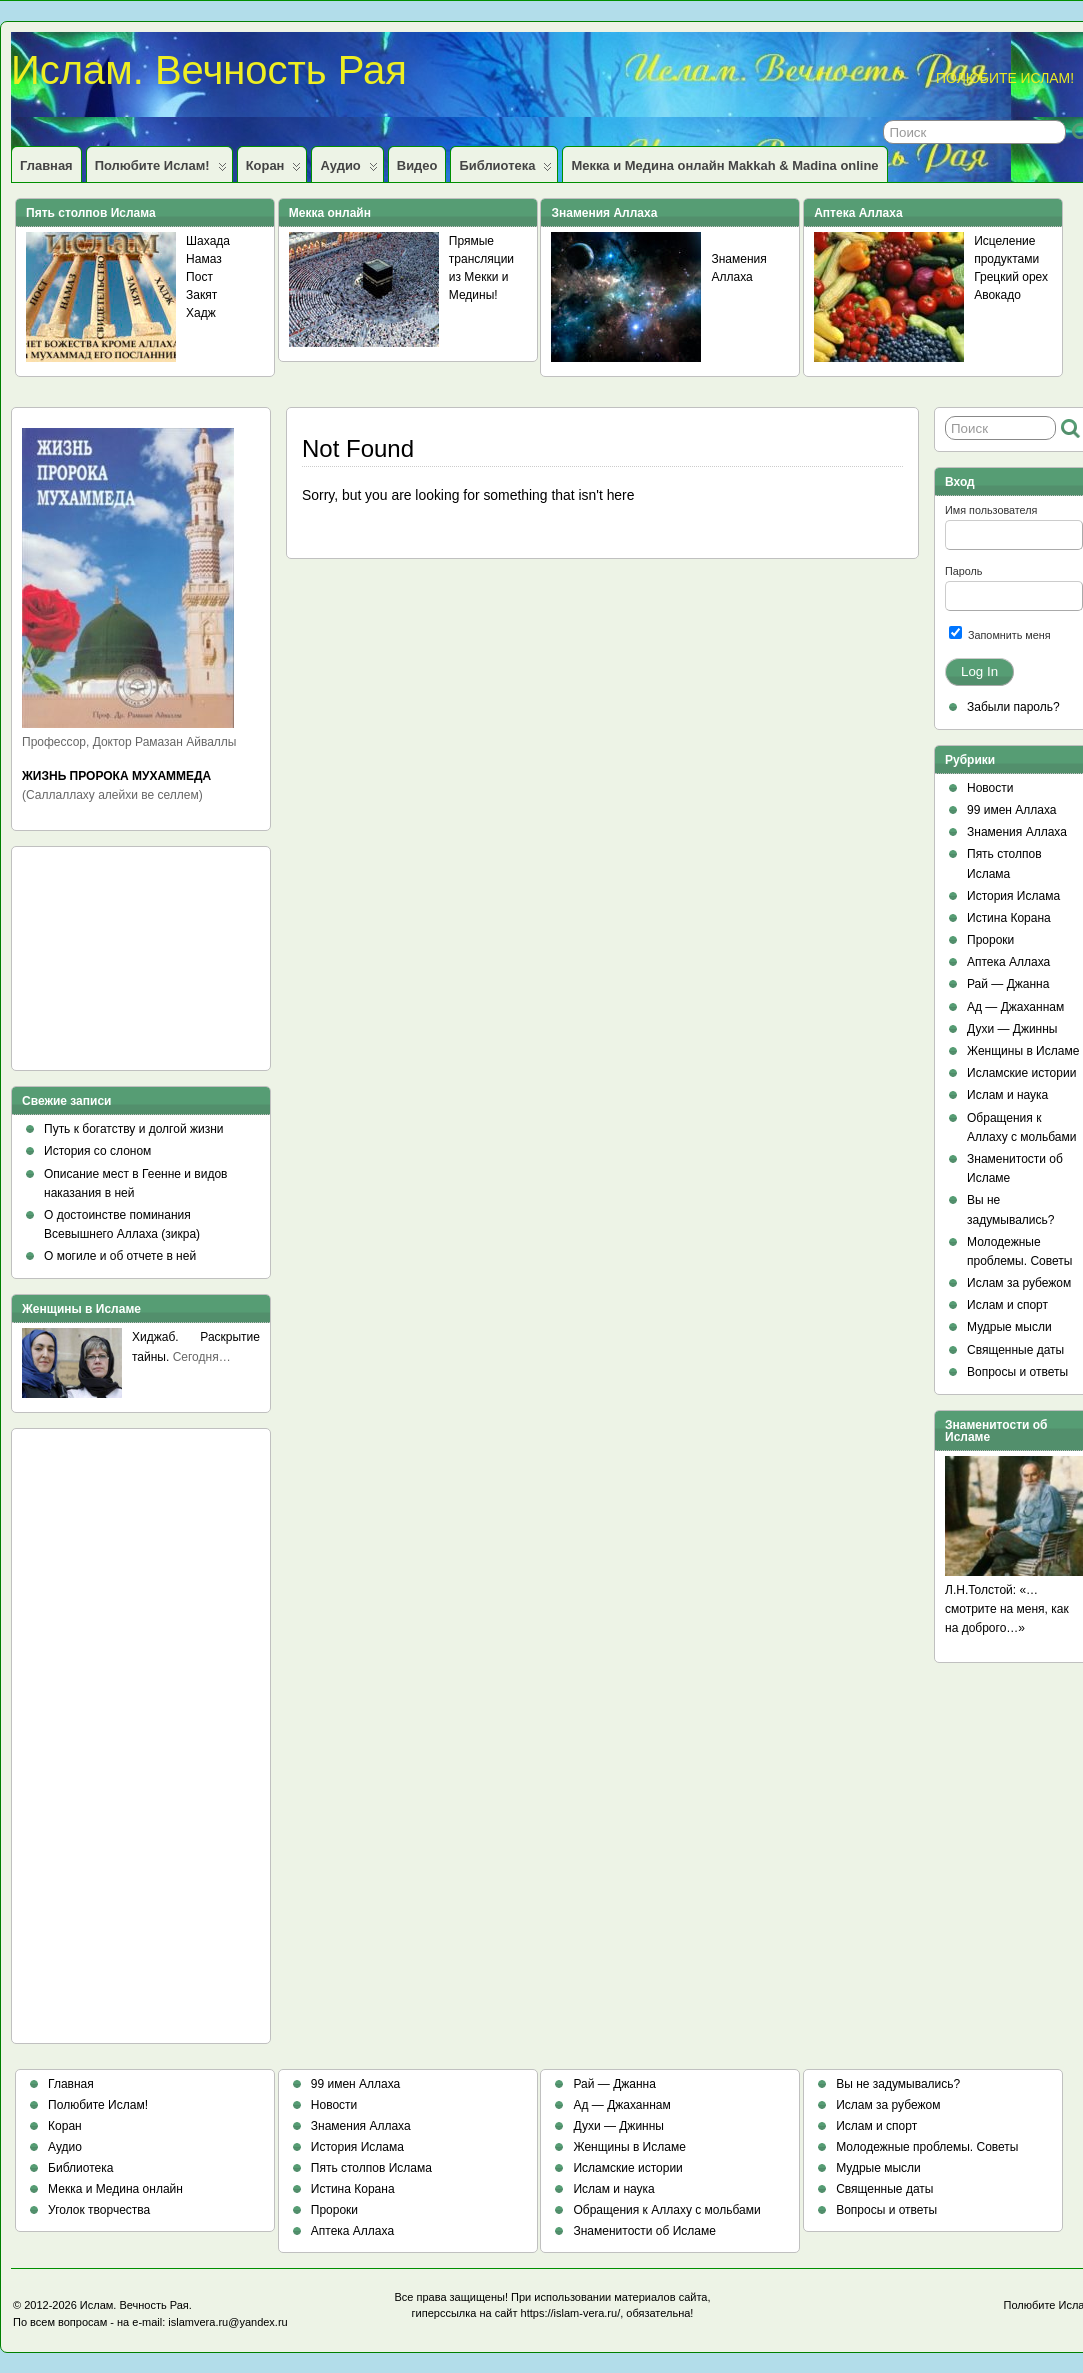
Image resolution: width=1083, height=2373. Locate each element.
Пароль (963, 571)
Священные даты (1015, 1350)
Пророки (990, 940)
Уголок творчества (99, 2210)
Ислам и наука (1007, 1095)
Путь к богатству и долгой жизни (134, 1129)
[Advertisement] (112, 965)
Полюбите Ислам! (161, 170)
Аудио (348, 170)
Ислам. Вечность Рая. (136, 2305)
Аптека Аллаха (1008, 962)
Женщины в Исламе (1023, 1051)
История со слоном (97, 1151)
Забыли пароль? (1013, 707)
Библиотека (505, 170)
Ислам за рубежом (1019, 1283)
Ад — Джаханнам (1015, 1007)
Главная (46, 165)
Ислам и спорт (1007, 1305)
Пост (199, 277)
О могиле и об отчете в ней (120, 1256)
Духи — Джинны (1012, 1029)
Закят (201, 295)
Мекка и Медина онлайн (115, 2189)
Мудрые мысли (1009, 1327)
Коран (274, 170)
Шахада (208, 241)
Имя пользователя (991, 510)
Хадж (201, 313)
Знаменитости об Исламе (644, 2231)
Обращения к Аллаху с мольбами (666, 2210)
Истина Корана (1009, 918)
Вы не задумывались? (898, 2084)
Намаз (204, 259)
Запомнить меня (1000, 633)
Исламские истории (1021, 1073)
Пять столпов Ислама (371, 2168)
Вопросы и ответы (1017, 1372)
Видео (417, 165)
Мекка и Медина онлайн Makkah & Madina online (724, 165)
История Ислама (1013, 896)
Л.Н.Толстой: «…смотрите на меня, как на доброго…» (1007, 1609)
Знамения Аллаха (1017, 832)
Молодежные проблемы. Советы (927, 2147)
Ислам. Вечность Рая (209, 70)
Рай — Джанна (1008, 984)
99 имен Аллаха (1012, 810)
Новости (990, 788)
